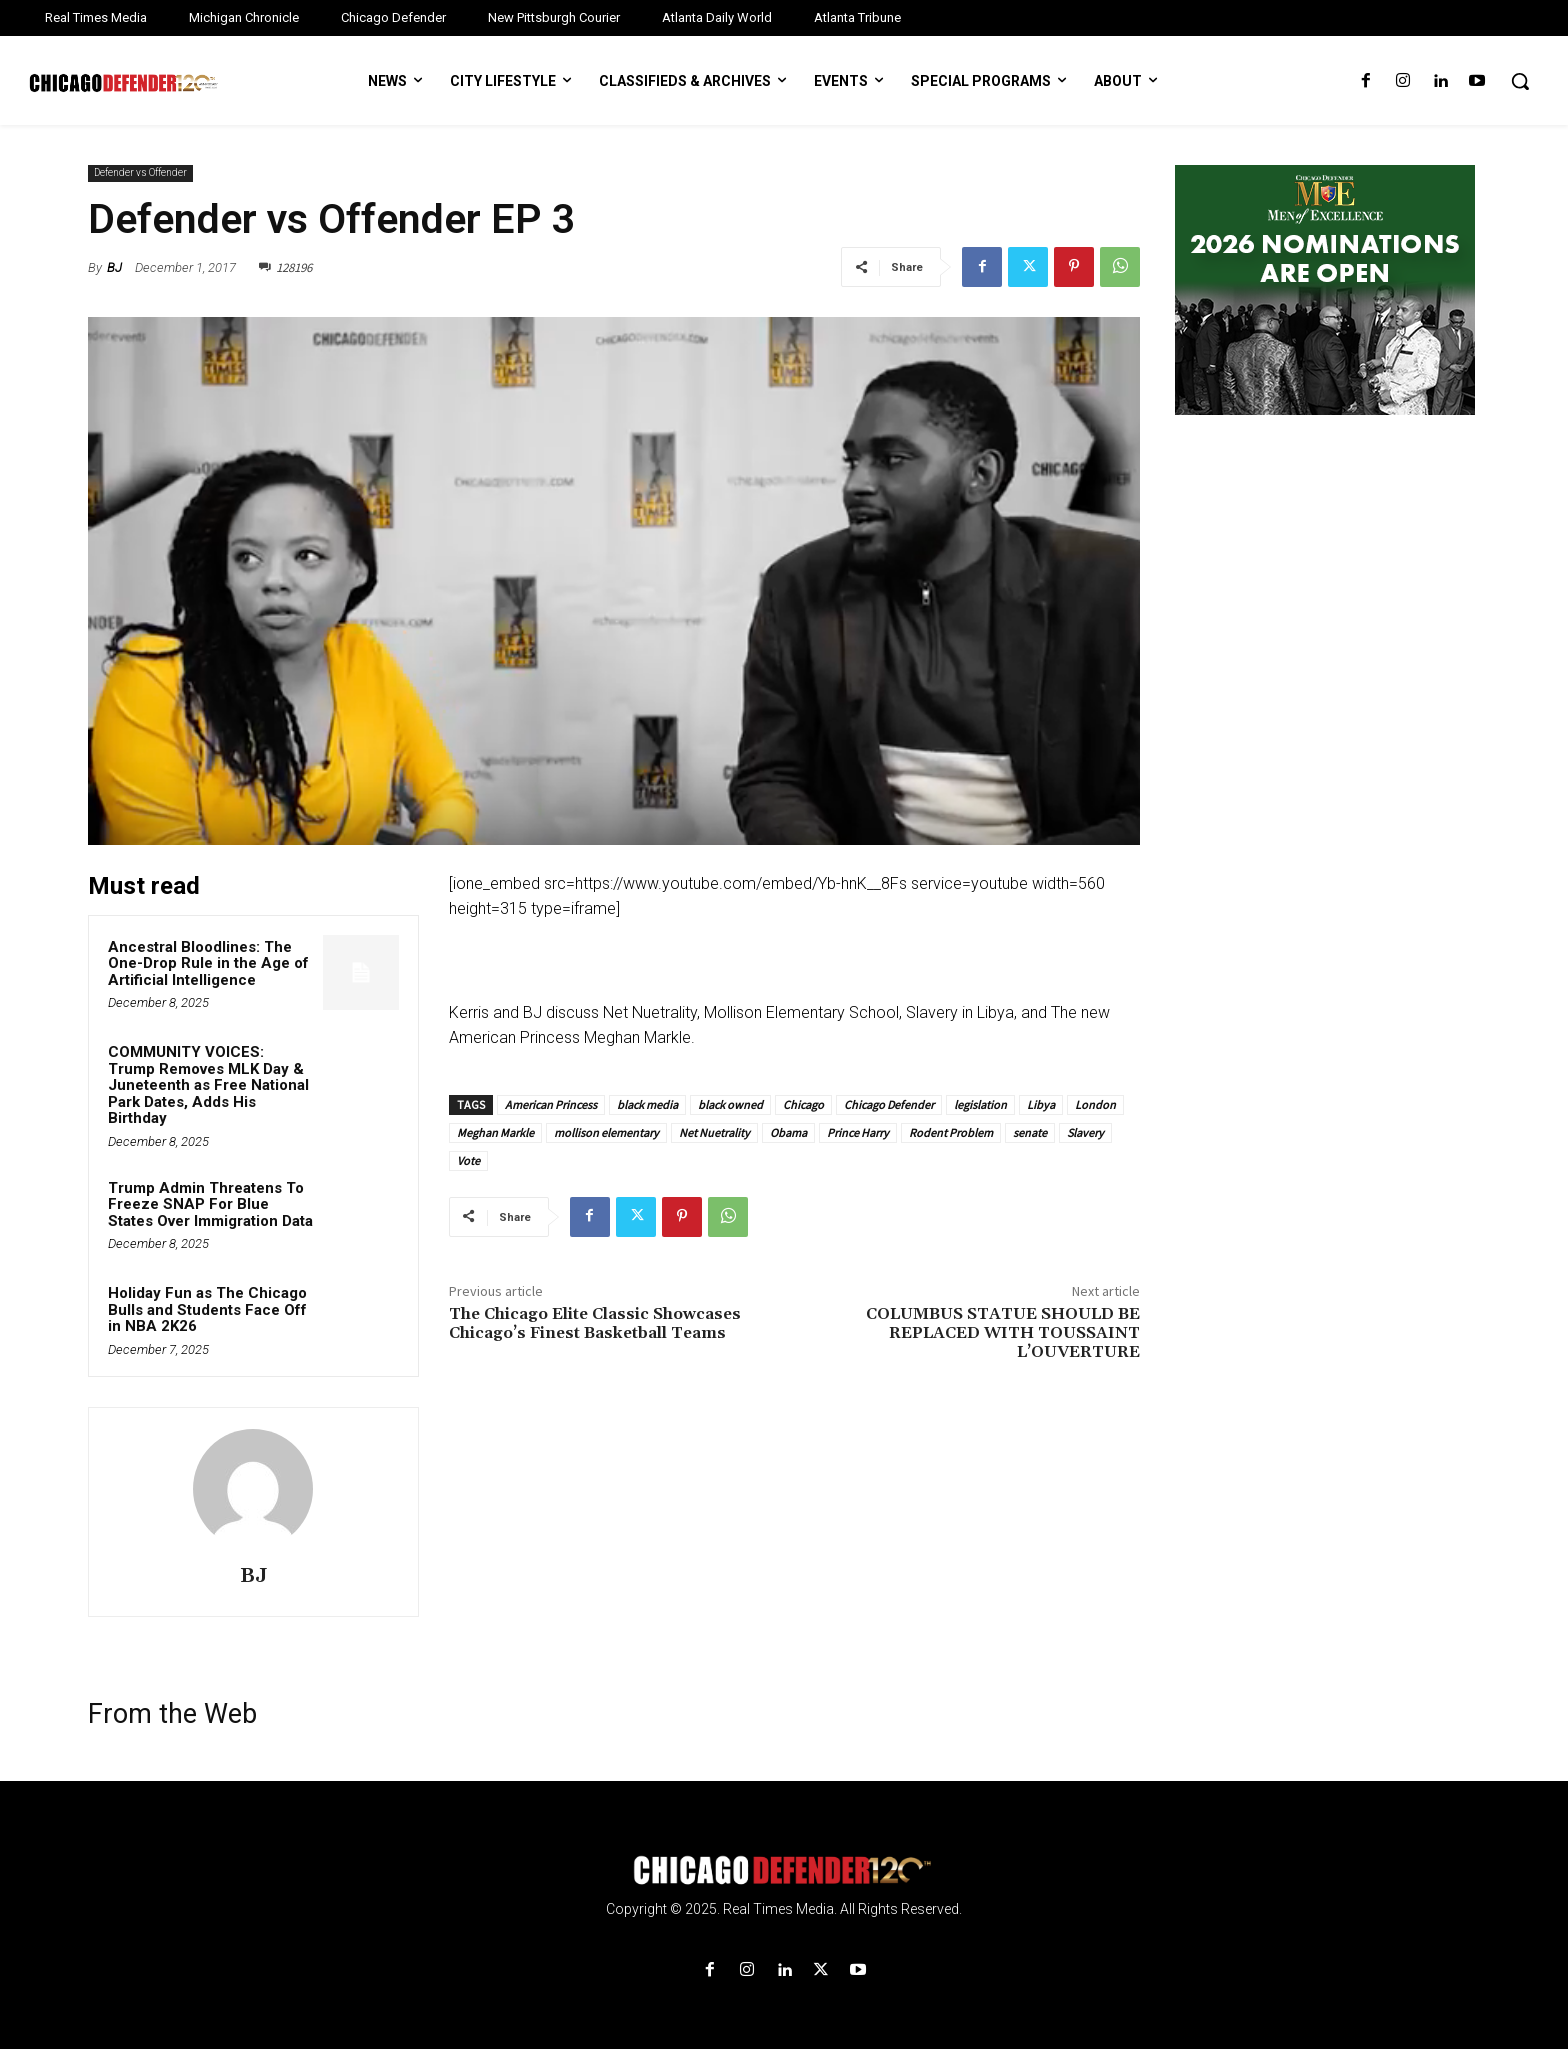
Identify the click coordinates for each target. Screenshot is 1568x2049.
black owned (730, 1104)
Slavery (1085, 1132)
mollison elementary (606, 1132)
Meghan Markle (495, 1132)
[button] (1520, 81)
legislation (980, 1104)
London (1095, 1104)
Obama (788, 1132)
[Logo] (784, 1870)
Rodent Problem (951, 1132)
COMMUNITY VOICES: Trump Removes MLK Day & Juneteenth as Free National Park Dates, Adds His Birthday (208, 1085)
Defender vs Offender (140, 173)
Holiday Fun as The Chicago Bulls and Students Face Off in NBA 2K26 (207, 1309)
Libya (1041, 1104)
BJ (114, 267)
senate (1030, 1132)
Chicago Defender (889, 1104)
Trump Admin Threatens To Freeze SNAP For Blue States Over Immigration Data (210, 1204)
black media (647, 1104)
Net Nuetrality (714, 1132)
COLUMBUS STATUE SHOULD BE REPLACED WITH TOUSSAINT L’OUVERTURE (1003, 1333)
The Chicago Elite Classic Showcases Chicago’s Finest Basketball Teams (595, 1323)
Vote (468, 1160)
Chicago (803, 1104)
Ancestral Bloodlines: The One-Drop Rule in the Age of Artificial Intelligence (208, 963)
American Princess (551, 1104)
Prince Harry (858, 1132)
